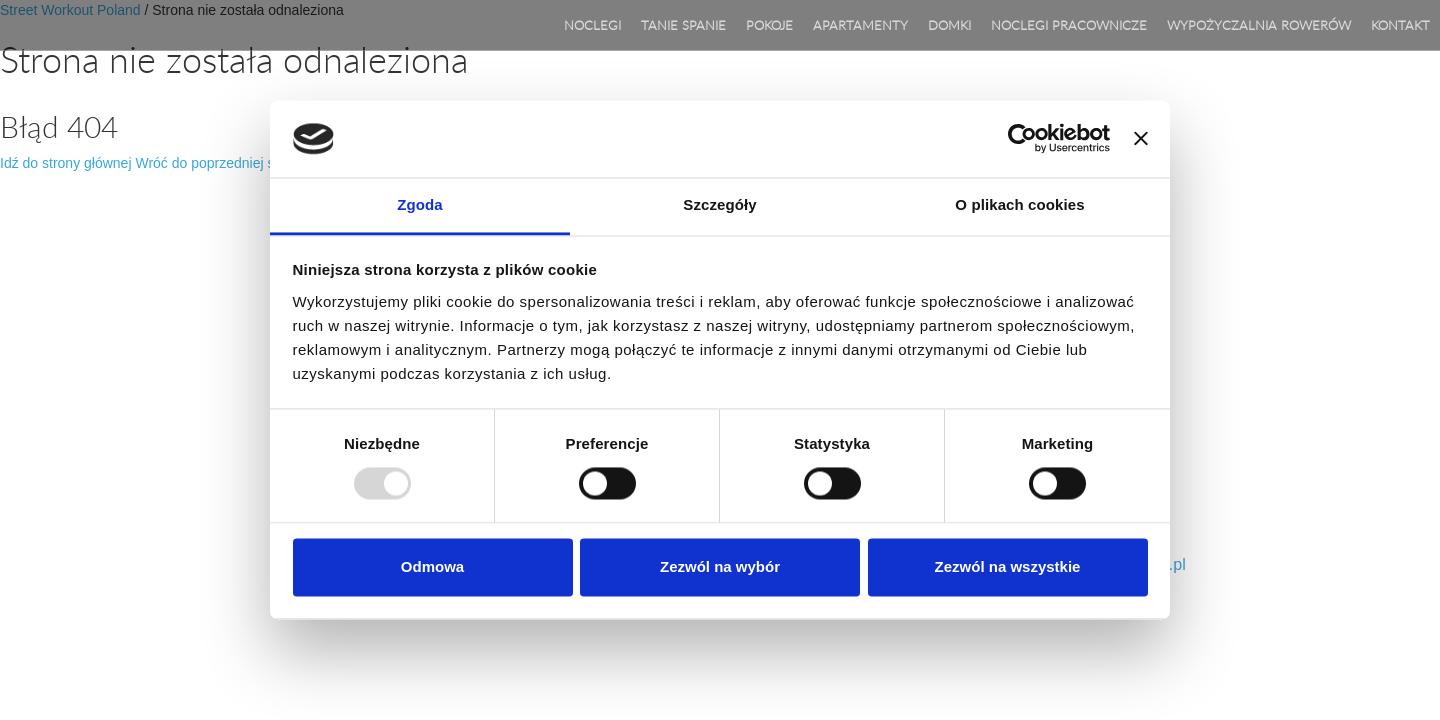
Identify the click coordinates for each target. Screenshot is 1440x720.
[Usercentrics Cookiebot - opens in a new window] (1022, 139)
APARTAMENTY (860, 25)
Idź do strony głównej (66, 163)
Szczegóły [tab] (719, 204)
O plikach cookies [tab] (1019, 204)
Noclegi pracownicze (1069, 25)
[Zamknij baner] (1141, 139)
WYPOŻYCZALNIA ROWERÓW (1259, 25)
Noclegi (592, 25)
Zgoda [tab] (420, 204)
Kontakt (1400, 25)
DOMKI (949, 25)
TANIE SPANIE (683, 25)
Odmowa (432, 566)
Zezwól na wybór (720, 566)
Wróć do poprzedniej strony (220, 163)
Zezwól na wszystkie (1008, 566)
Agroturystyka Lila (98, 25)
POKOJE (769, 25)
